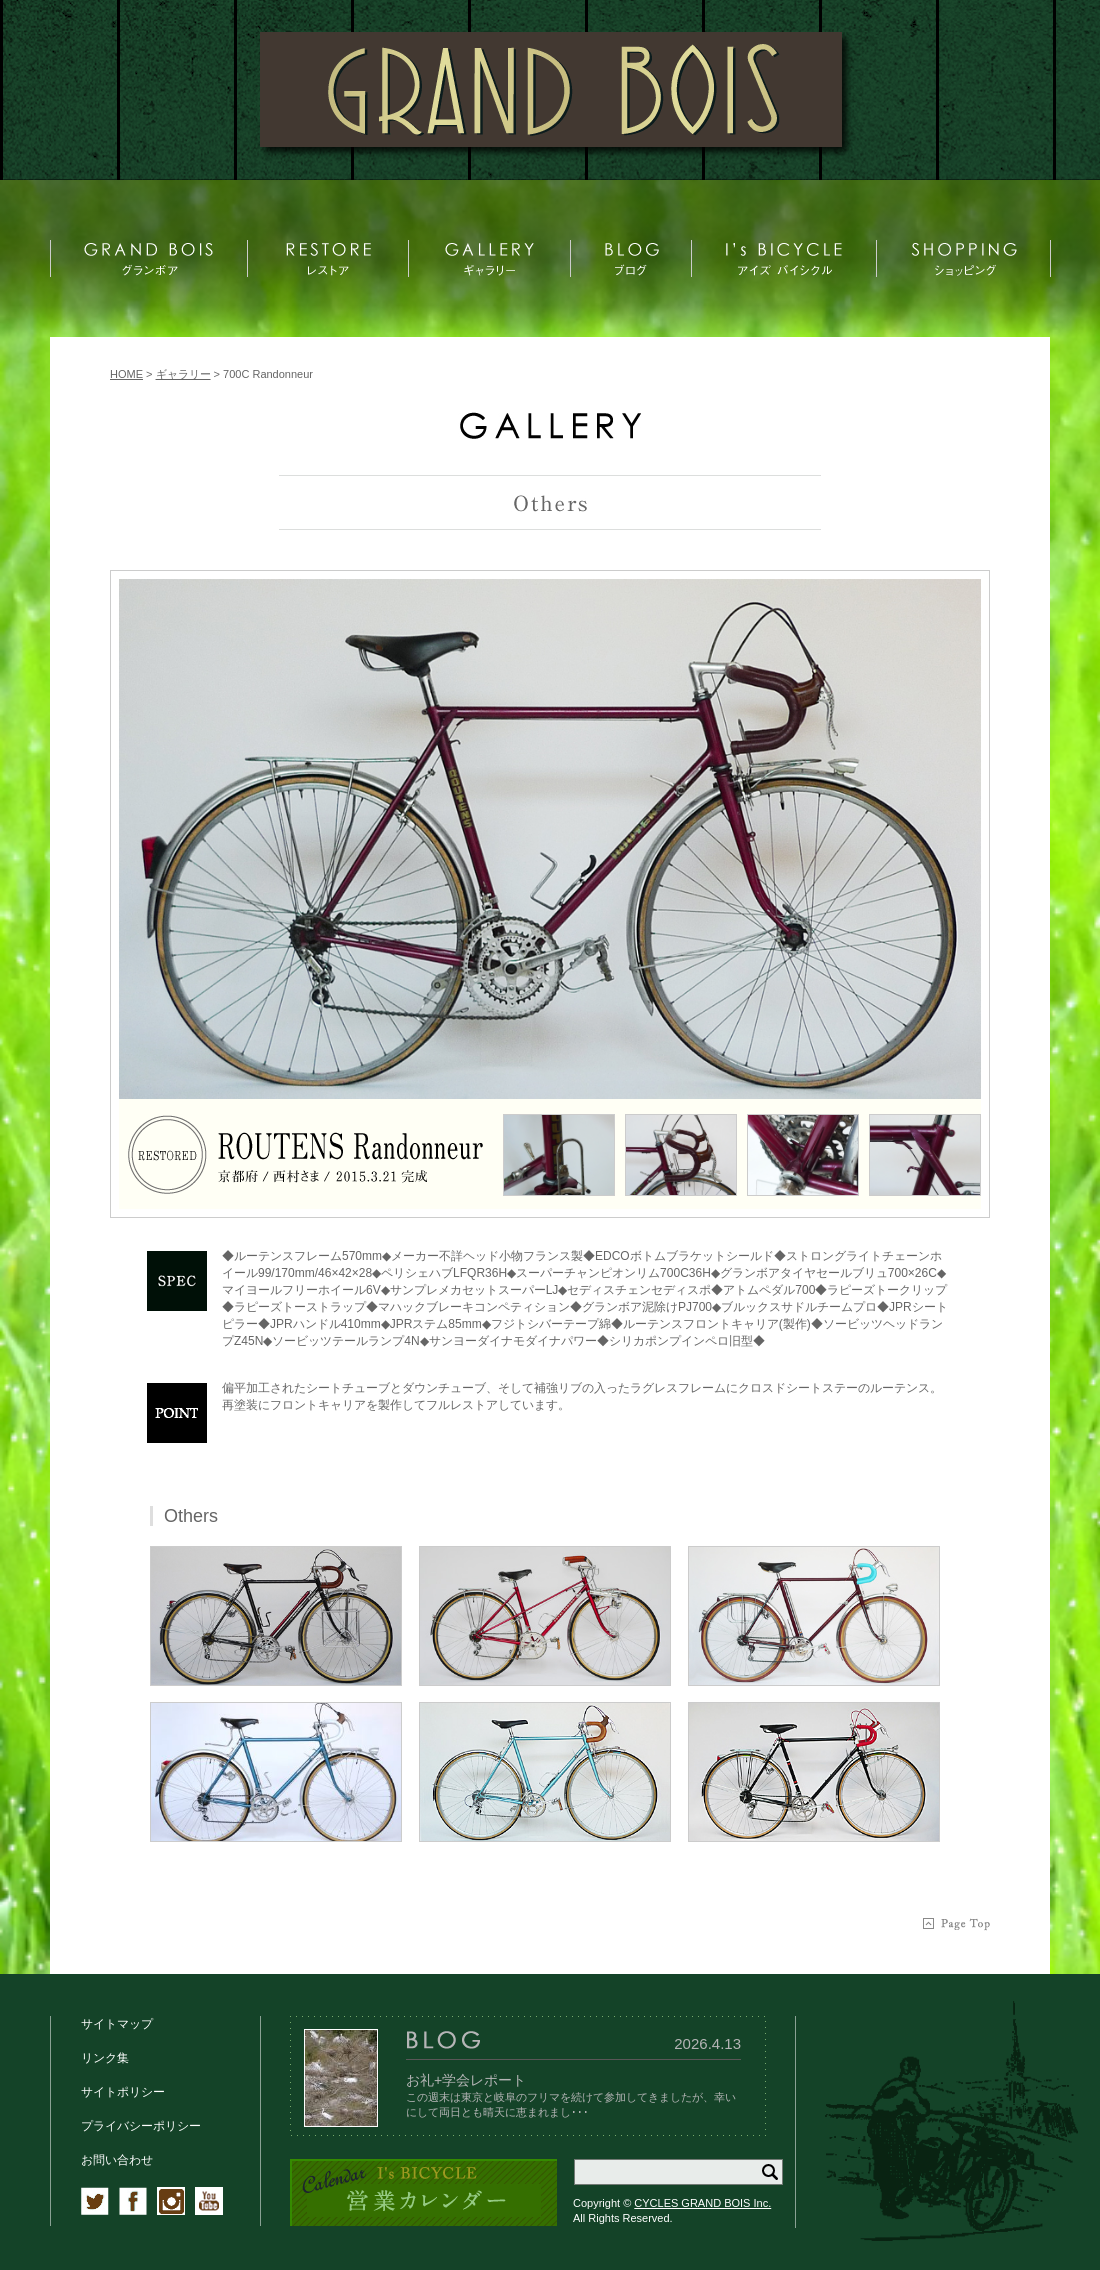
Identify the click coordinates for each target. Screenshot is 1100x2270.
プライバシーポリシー (141, 2126)
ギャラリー (183, 374)
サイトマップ (117, 2024)
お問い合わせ (117, 2160)
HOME (126, 374)
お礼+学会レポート (466, 2080)
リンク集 (105, 2058)
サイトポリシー (123, 2092)
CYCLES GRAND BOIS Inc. (702, 2203)
